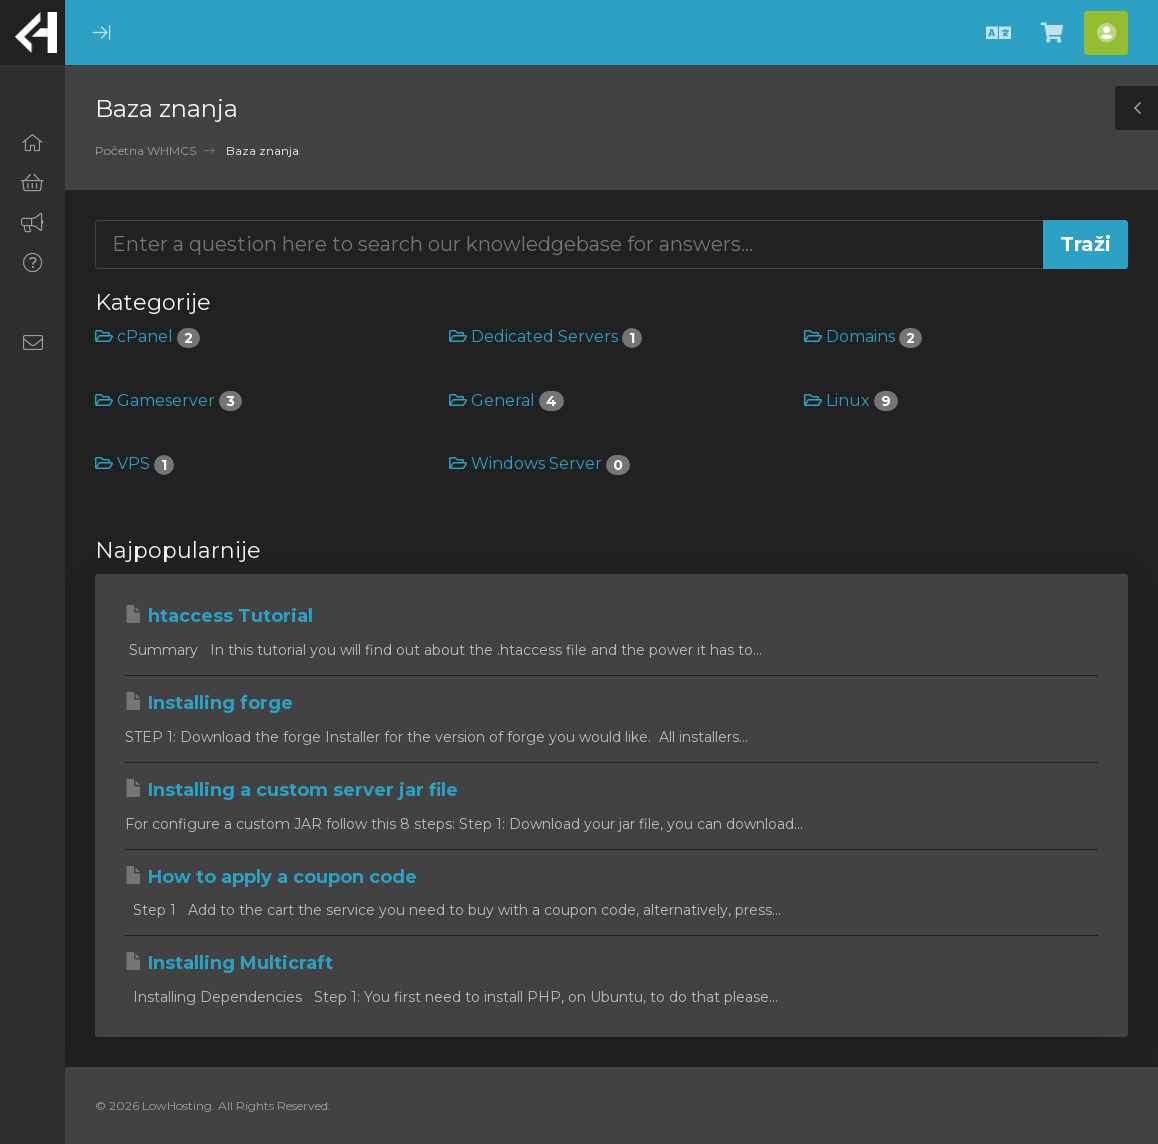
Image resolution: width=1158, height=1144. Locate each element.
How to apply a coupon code (271, 877)
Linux (851, 400)
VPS (134, 463)
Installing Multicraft (229, 963)
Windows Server (539, 463)
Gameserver (168, 400)
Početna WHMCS (145, 150)
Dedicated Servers (545, 336)
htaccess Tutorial (219, 616)
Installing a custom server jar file (291, 790)
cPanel (147, 336)
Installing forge (209, 703)
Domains (863, 336)
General (506, 400)
